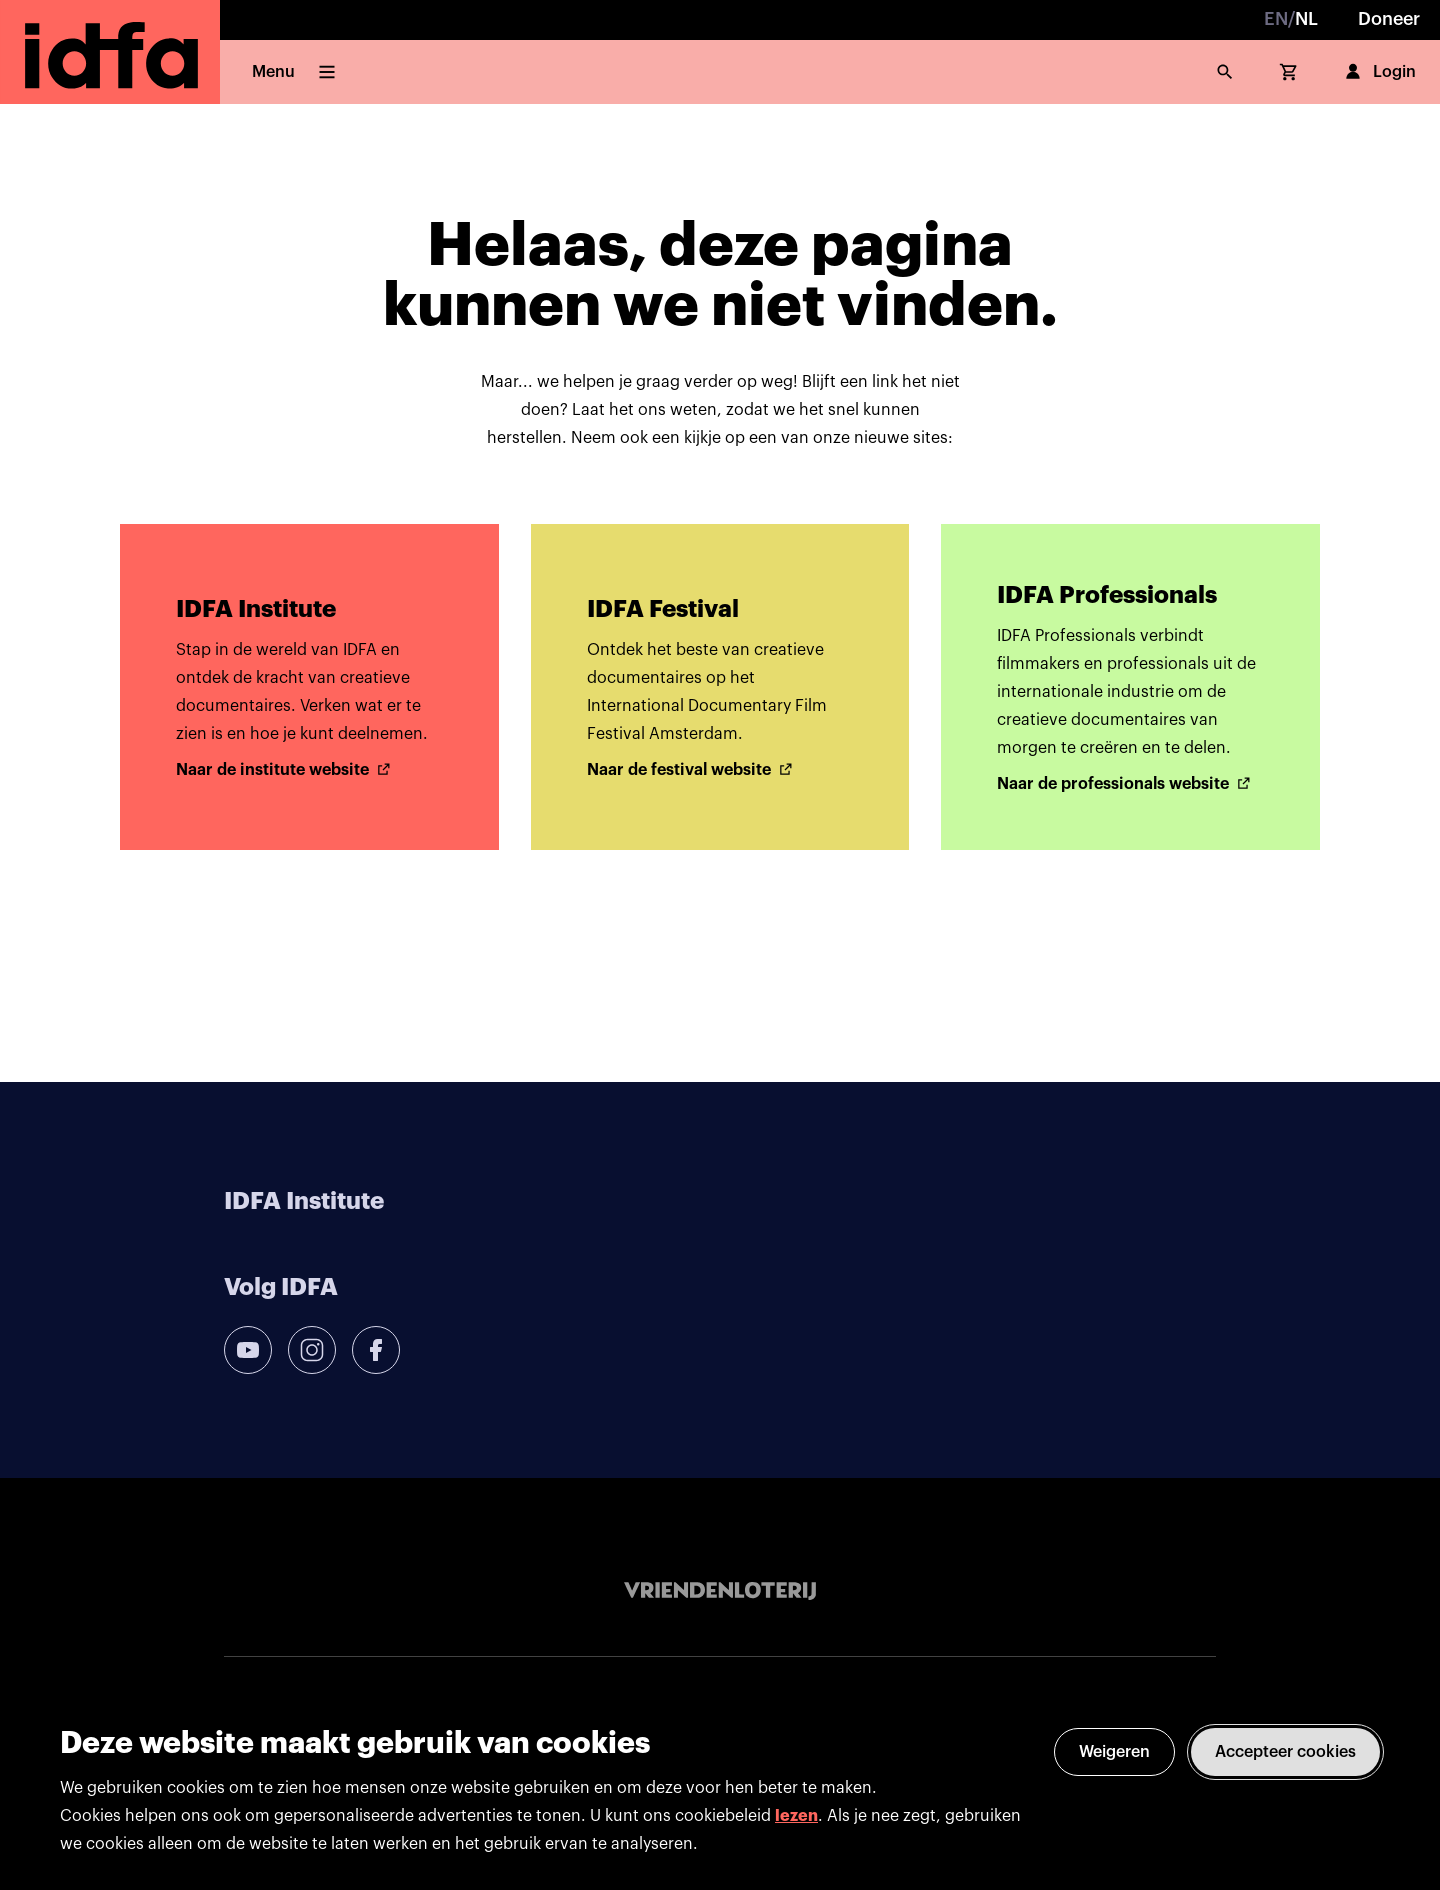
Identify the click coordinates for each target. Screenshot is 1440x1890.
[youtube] (248, 1350)
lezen (796, 1816)
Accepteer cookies (1285, 1752)
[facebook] (376, 1350)
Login (1378, 72)
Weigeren (1114, 1752)
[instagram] (312, 1350)
